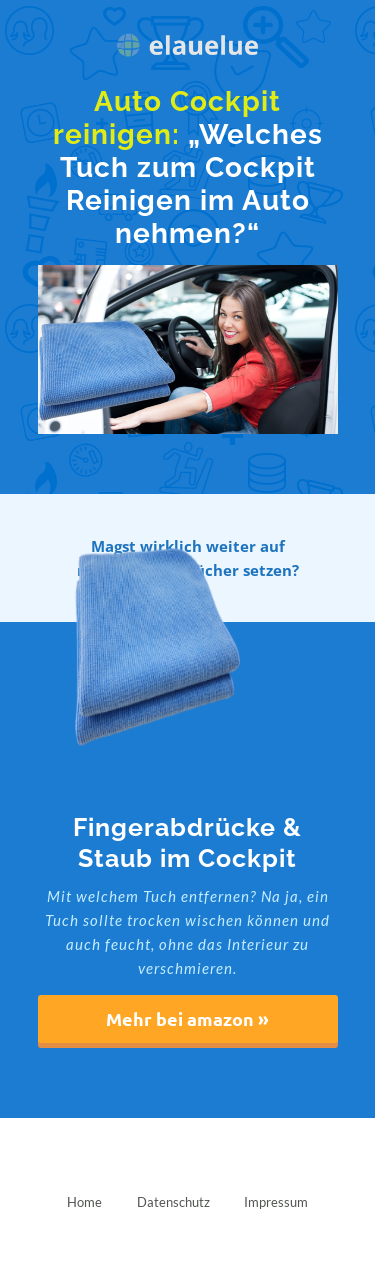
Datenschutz (173, 1202)
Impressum (276, 1202)
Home (84, 1202)
